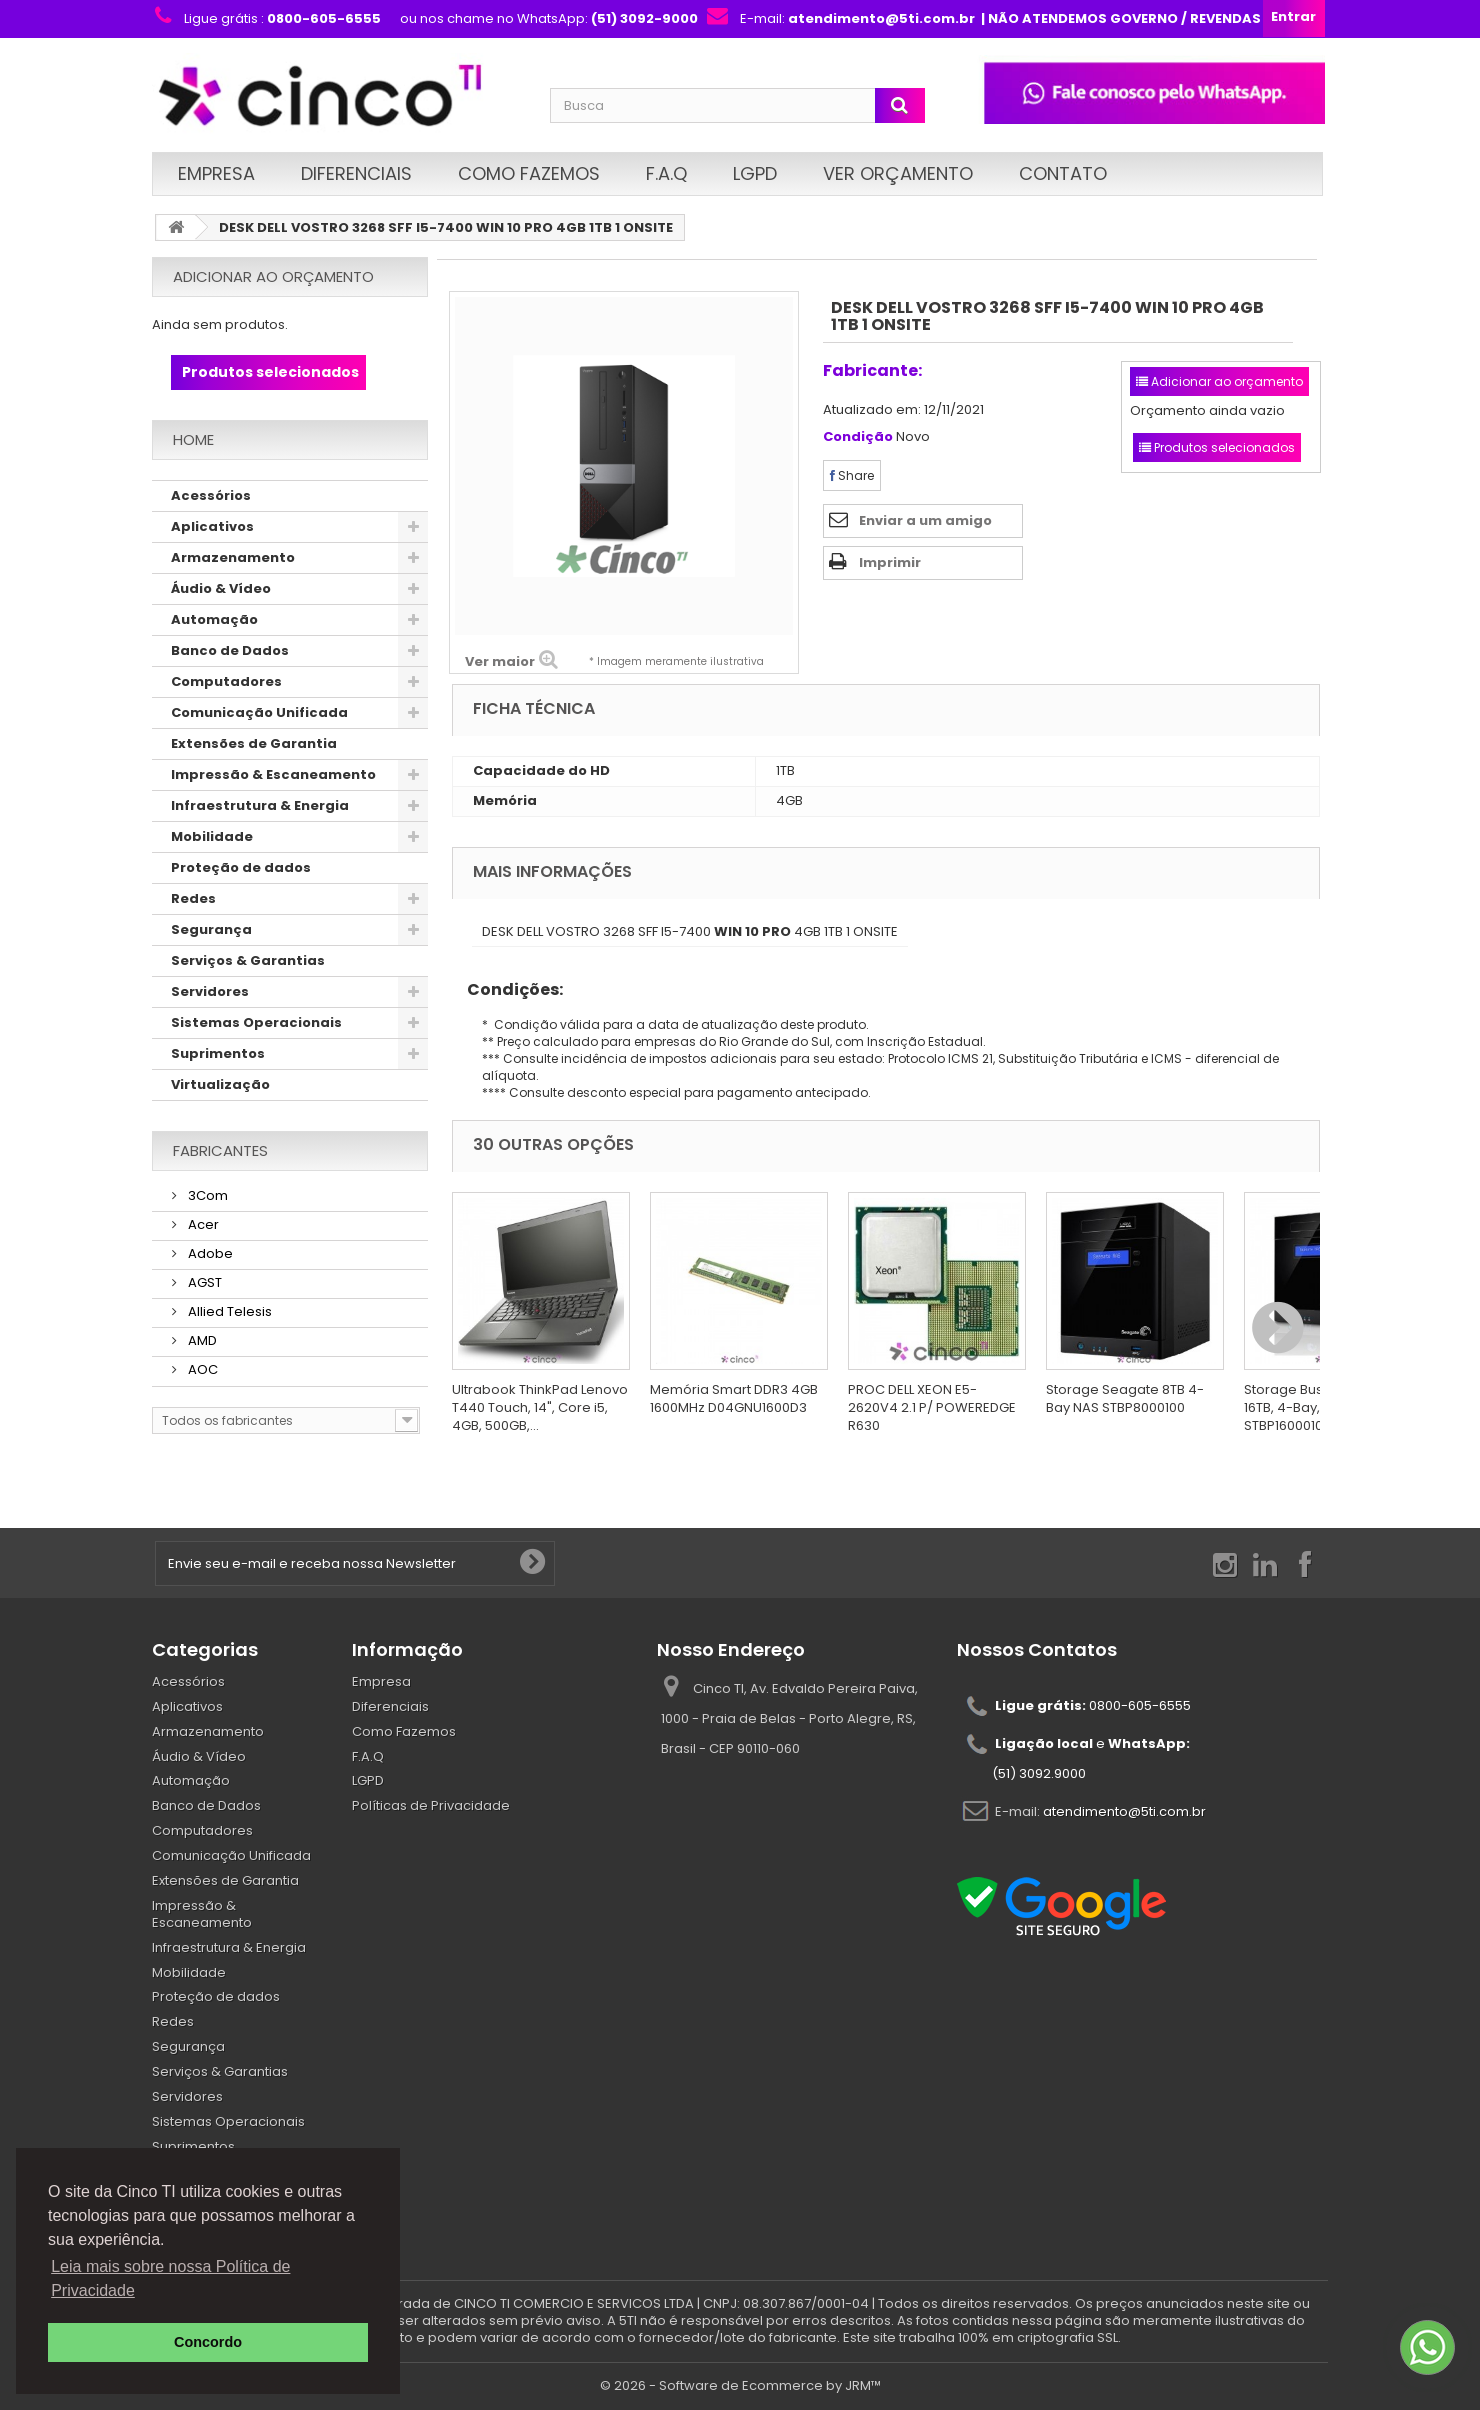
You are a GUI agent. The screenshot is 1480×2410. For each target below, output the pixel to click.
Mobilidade (212, 836)
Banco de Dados (230, 650)
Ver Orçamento (898, 173)
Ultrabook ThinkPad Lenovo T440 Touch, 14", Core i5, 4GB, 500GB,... (540, 1407)
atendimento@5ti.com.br (1124, 1810)
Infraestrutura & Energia (260, 805)
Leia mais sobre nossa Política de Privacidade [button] (170, 2278)
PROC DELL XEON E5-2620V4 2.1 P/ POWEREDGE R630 (932, 1407)
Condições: (507, 989)
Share (852, 475)
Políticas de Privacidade (431, 1805)
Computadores (226, 681)
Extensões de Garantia (254, 743)
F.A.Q (666, 173)
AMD (201, 1340)
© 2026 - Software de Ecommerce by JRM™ (740, 2385)
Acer (202, 1224)
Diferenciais (356, 173)
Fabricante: (872, 370)
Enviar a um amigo (925, 520)
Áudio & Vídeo (221, 588)
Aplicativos (212, 526)
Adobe (209, 1253)
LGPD (755, 173)
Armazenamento (233, 557)
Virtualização (220, 1084)
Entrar (1293, 16)
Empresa (216, 173)
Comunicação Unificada (259, 712)
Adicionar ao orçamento (273, 276)
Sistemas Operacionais (256, 1022)
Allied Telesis (228, 1311)
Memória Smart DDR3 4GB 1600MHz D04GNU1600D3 (734, 1398)
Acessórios (211, 495)
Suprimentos (218, 1053)
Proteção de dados (241, 867)
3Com (206, 1195)
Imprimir (890, 562)
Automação (214, 619)
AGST (203, 1282)
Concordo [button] (208, 2342)
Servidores (210, 991)
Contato (1063, 173)
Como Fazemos (529, 173)
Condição (858, 437)
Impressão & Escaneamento (273, 774)
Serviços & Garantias (248, 960)
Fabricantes (220, 1150)
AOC (201, 1369)
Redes (193, 898)
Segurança (211, 929)
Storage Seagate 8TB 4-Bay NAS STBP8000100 (1125, 1398)
